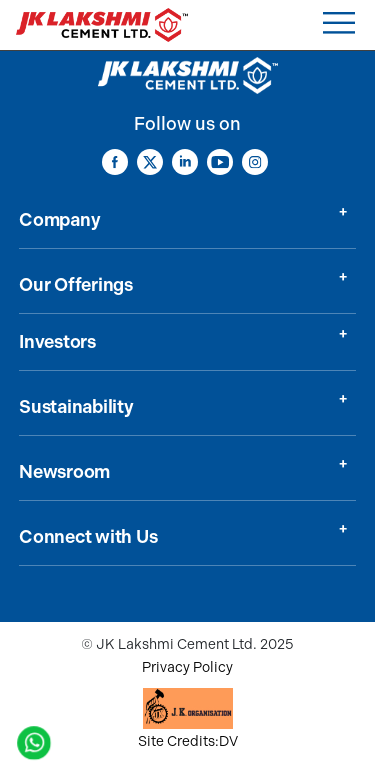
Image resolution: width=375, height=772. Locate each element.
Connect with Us (88, 537)
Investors (57, 342)
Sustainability (76, 407)
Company (59, 220)
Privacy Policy (187, 667)
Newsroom (64, 472)
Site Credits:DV (188, 741)
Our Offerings (76, 285)
